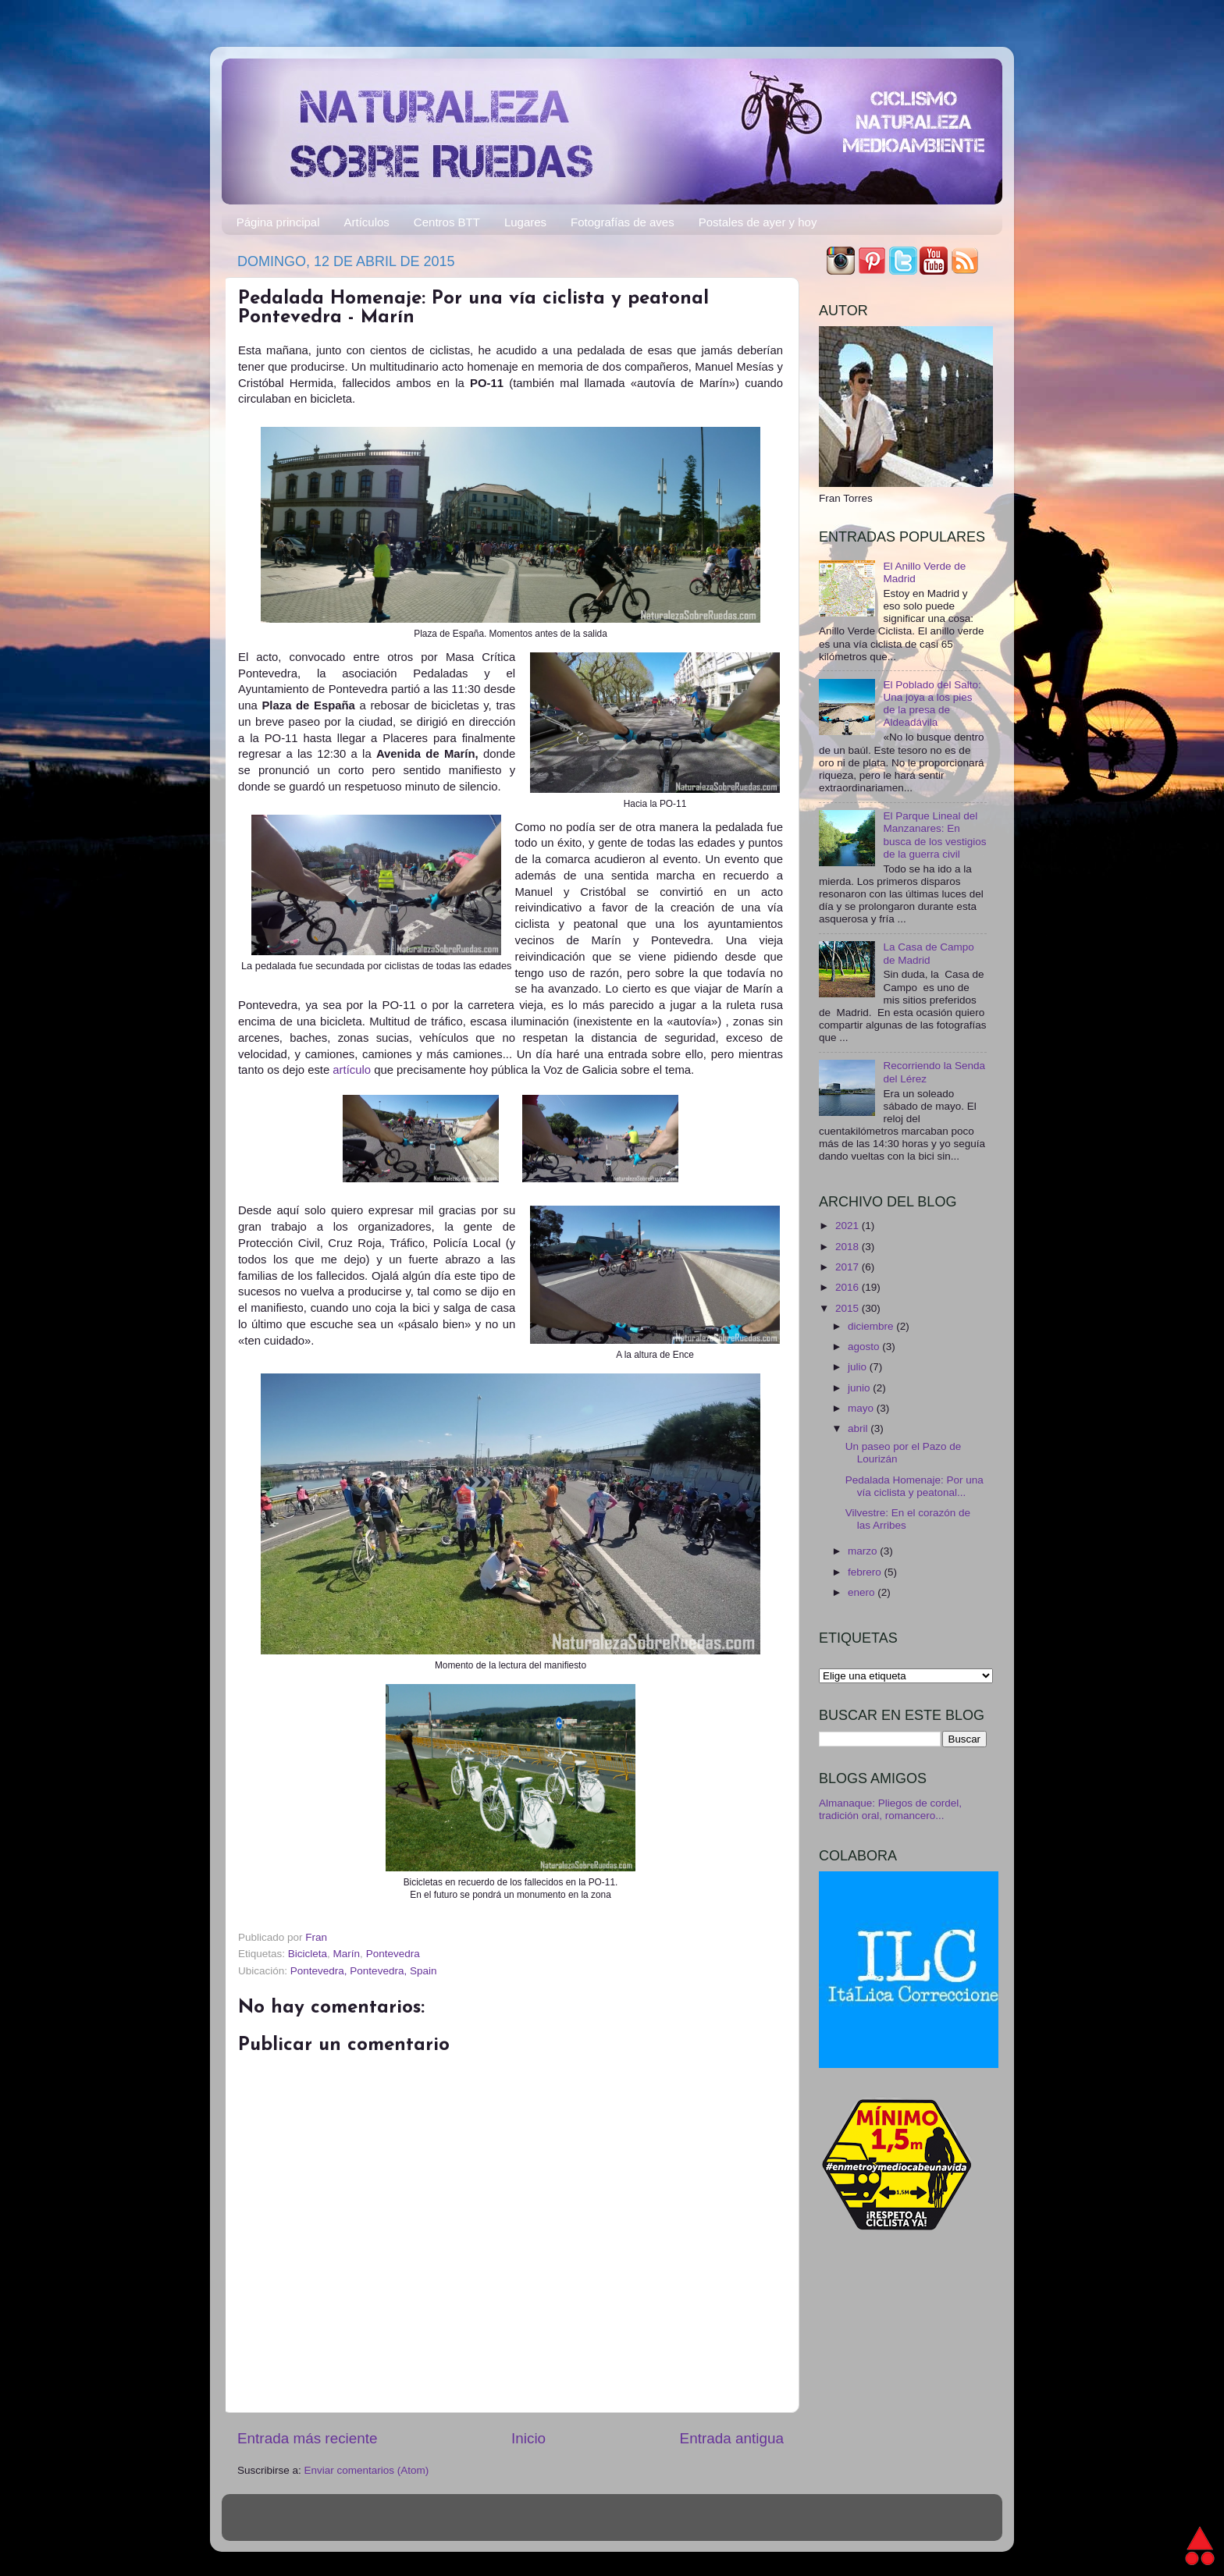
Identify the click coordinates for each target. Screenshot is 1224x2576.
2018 (848, 1246)
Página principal (278, 222)
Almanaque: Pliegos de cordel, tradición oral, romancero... (890, 1809)
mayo (862, 1408)
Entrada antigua (732, 2438)
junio (860, 1388)
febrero (866, 1572)
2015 (848, 1308)
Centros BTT (447, 222)
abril (859, 1428)
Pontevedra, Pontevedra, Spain (363, 1971)
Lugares (525, 222)
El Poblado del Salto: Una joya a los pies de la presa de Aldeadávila (931, 704)
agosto (865, 1346)
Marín (347, 1954)
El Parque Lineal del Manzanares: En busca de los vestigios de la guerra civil (934, 835)
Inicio (528, 2438)
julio (859, 1367)
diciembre (872, 1326)
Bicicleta (307, 1954)
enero (862, 1592)
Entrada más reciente (307, 2438)
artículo (353, 1070)
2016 (848, 1287)
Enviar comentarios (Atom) (366, 2470)
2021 (848, 1225)
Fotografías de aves (622, 222)
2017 (848, 1267)
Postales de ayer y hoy (758, 222)
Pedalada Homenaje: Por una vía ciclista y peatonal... (914, 1486)
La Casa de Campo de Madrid (928, 953)
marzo (864, 1551)
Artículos (367, 222)
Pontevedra (393, 1954)
